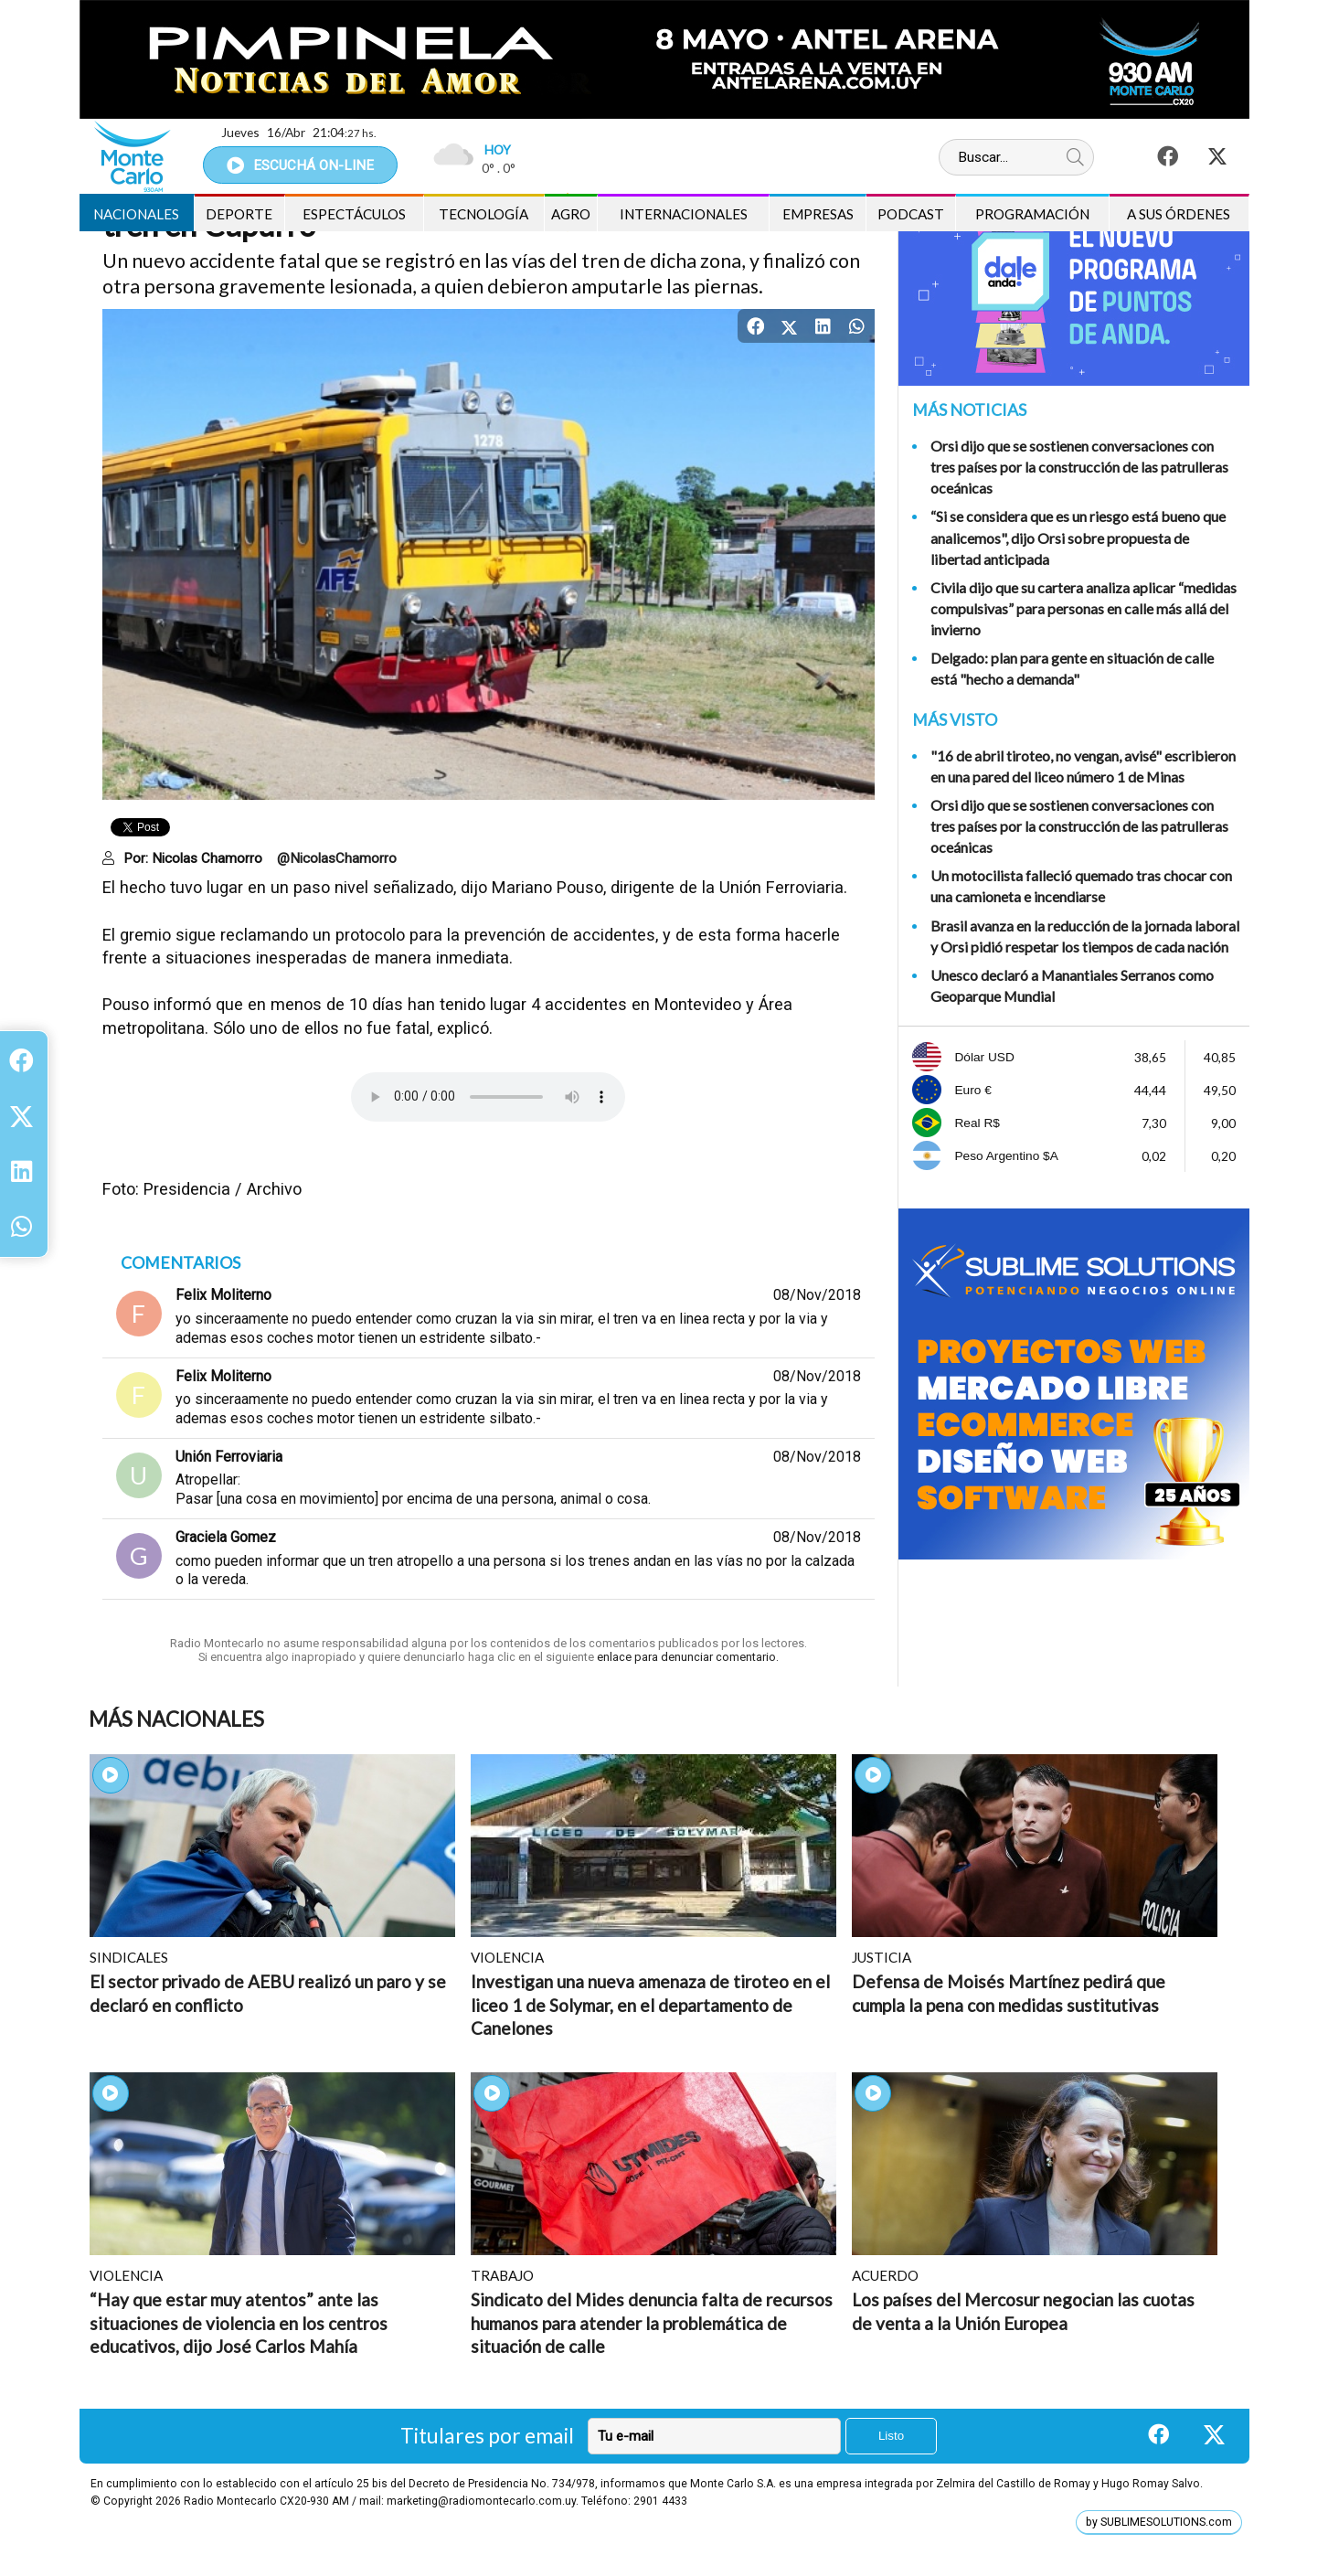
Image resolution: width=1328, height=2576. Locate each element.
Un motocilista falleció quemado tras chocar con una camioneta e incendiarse (1081, 886)
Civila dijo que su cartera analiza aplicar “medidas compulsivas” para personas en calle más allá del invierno (1083, 608)
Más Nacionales (176, 1719)
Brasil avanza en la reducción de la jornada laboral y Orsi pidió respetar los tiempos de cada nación (1084, 936)
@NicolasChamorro (337, 858)
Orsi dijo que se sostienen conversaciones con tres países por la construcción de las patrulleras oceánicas (1079, 466)
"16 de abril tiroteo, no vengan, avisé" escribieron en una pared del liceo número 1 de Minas (1083, 766)
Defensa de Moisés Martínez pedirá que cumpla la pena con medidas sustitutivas (1008, 1993)
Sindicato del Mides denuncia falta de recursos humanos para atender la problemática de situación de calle (652, 2323)
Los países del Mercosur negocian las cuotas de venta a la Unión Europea (1023, 2311)
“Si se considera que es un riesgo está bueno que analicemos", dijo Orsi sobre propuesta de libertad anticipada (1078, 537)
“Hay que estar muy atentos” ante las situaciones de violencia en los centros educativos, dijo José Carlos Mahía (239, 2323)
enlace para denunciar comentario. (686, 1657)
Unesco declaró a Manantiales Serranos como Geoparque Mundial (1072, 985)
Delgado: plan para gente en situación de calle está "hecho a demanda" (1072, 668)
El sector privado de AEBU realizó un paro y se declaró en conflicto (268, 1993)
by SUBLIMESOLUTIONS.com (1159, 2522)
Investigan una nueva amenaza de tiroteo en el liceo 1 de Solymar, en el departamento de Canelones (650, 2004)
